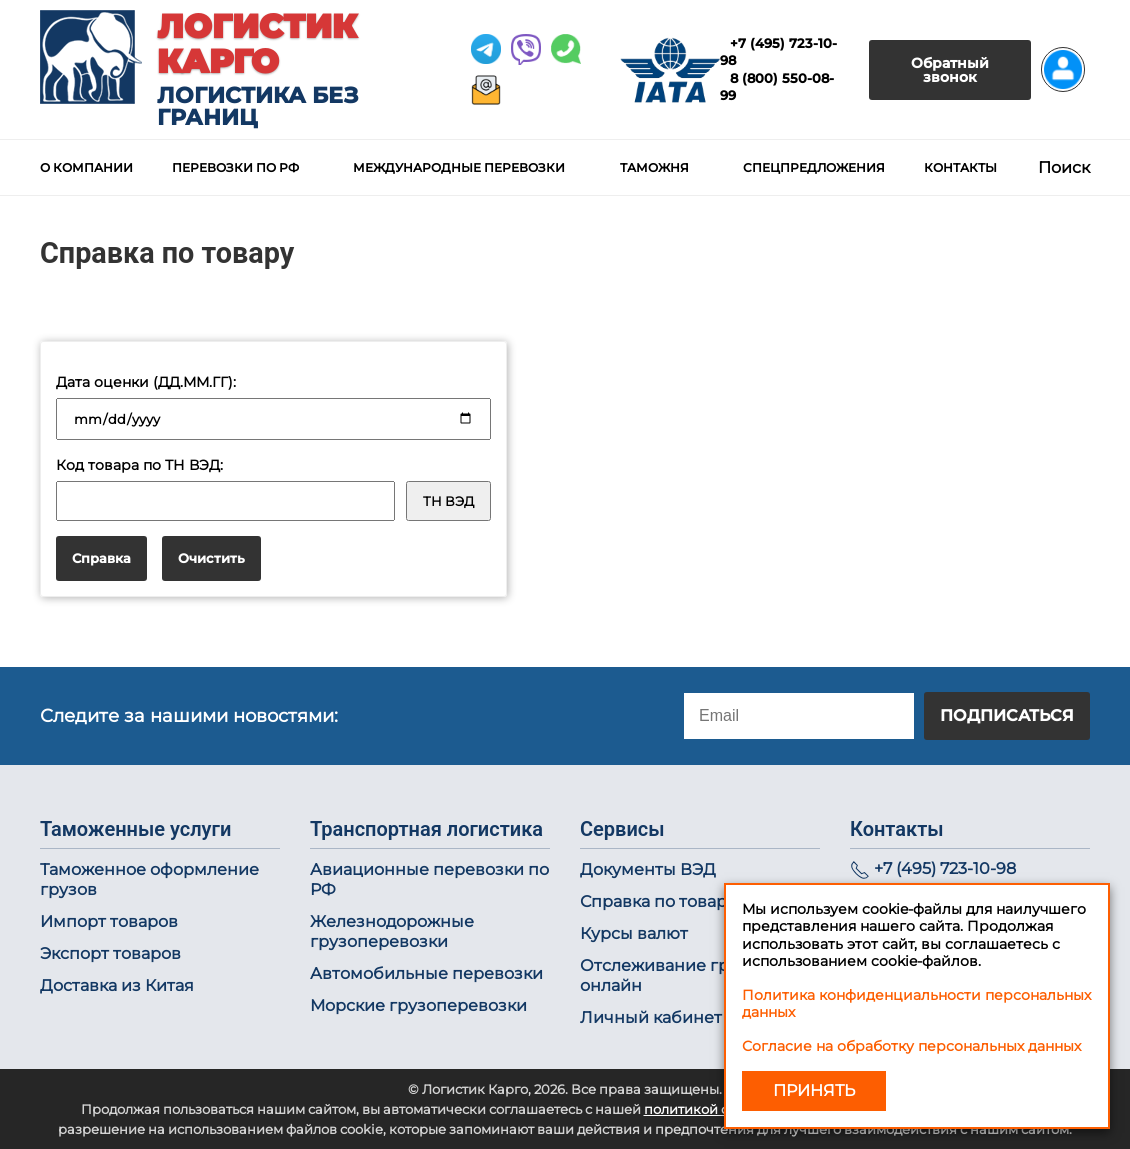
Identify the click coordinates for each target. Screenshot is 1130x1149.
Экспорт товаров (110, 953)
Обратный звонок (950, 70)
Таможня (654, 167)
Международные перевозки (459, 167)
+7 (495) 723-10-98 (945, 868)
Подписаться (1007, 715)
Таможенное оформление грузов (149, 879)
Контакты (960, 167)
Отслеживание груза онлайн (668, 975)
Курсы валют (634, 933)
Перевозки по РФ (235, 167)
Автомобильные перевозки (426, 973)
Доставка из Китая (117, 985)
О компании (86, 167)
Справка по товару (658, 901)
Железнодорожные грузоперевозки (392, 931)
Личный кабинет (651, 1017)
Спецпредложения (814, 167)
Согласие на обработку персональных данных (911, 1046)
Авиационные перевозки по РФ (429, 879)
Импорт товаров (109, 921)
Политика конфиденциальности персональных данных (916, 1004)
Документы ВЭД (648, 869)
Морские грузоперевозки (418, 1005)
